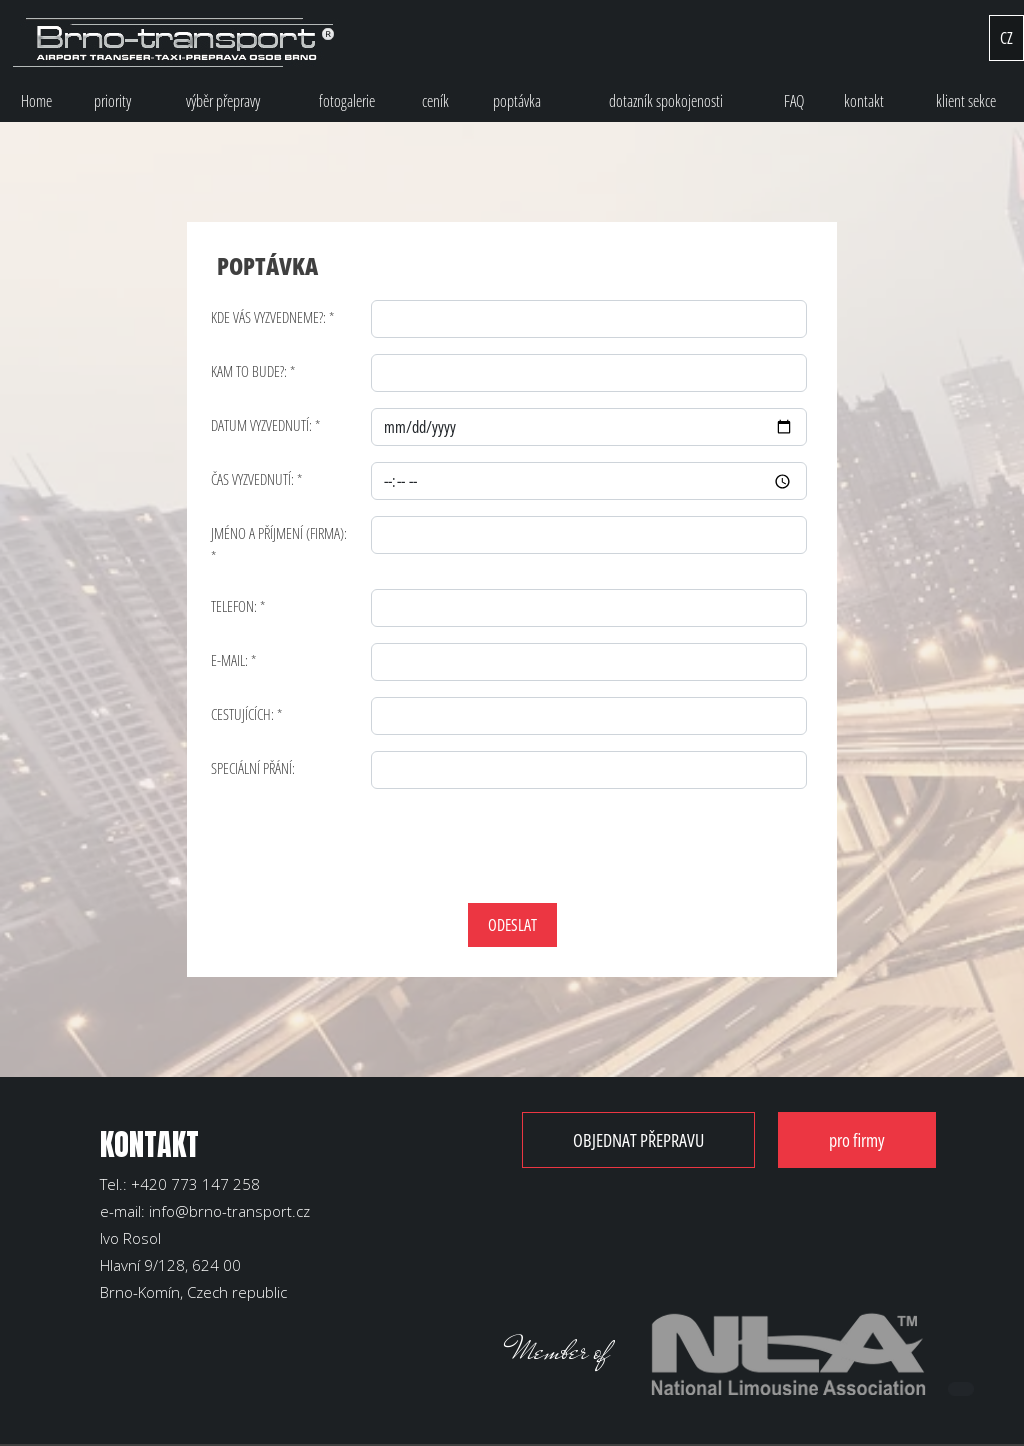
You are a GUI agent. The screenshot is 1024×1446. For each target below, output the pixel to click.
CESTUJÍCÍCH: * (246, 714)
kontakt (864, 101)
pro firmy (857, 1140)
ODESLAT (512, 925)
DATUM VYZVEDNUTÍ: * (265, 425)
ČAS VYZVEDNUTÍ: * (256, 479)
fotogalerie (347, 101)
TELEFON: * (238, 606)
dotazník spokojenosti (666, 101)
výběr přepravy (223, 101)
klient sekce (966, 101)
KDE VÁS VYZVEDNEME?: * (272, 317)
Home (36, 101)
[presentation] (369, 844)
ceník (435, 101)
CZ (1006, 38)
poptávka (517, 101)
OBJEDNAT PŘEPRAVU (638, 1140)
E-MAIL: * (233, 660)
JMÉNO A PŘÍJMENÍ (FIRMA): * (279, 544)
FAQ (794, 101)
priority (112, 101)
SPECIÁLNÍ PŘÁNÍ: (253, 768)
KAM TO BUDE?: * (253, 371)
